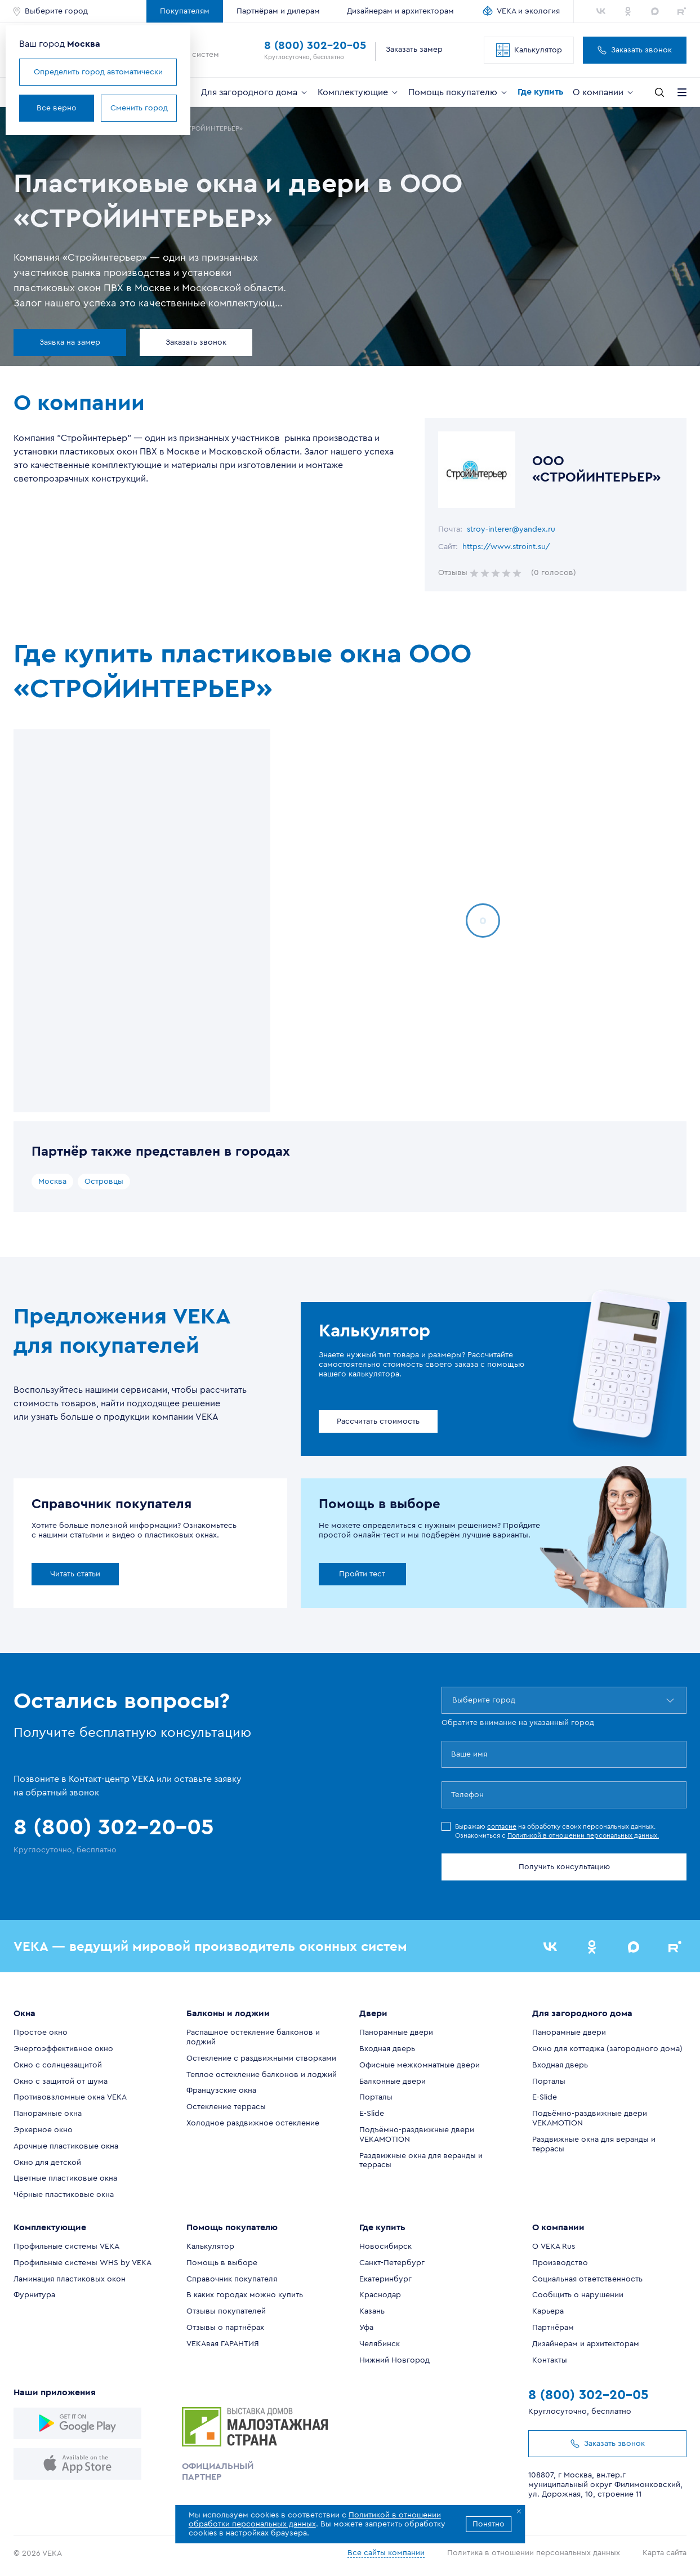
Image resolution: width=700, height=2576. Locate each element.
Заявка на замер (69, 342)
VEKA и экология (528, 11)
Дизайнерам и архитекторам (400, 11)
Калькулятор (529, 50)
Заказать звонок (635, 50)
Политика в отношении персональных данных (533, 2553)
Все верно (57, 108)
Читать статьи (75, 1574)
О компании (604, 92)
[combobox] (453, 1700)
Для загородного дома (255, 92)
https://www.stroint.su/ (506, 547)
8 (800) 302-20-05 (315, 45)
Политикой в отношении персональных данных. (583, 1835)
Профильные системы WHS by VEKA (82, 2263)
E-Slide (371, 2114)
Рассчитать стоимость (378, 1421)
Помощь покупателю (458, 92)
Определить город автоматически (98, 72)
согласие (501, 1826)
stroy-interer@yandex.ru (511, 529)
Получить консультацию (564, 1867)
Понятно (488, 2524)
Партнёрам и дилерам (278, 11)
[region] (142, 920)
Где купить (541, 91)
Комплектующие (358, 92)
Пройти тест (362, 1574)
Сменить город (139, 108)
